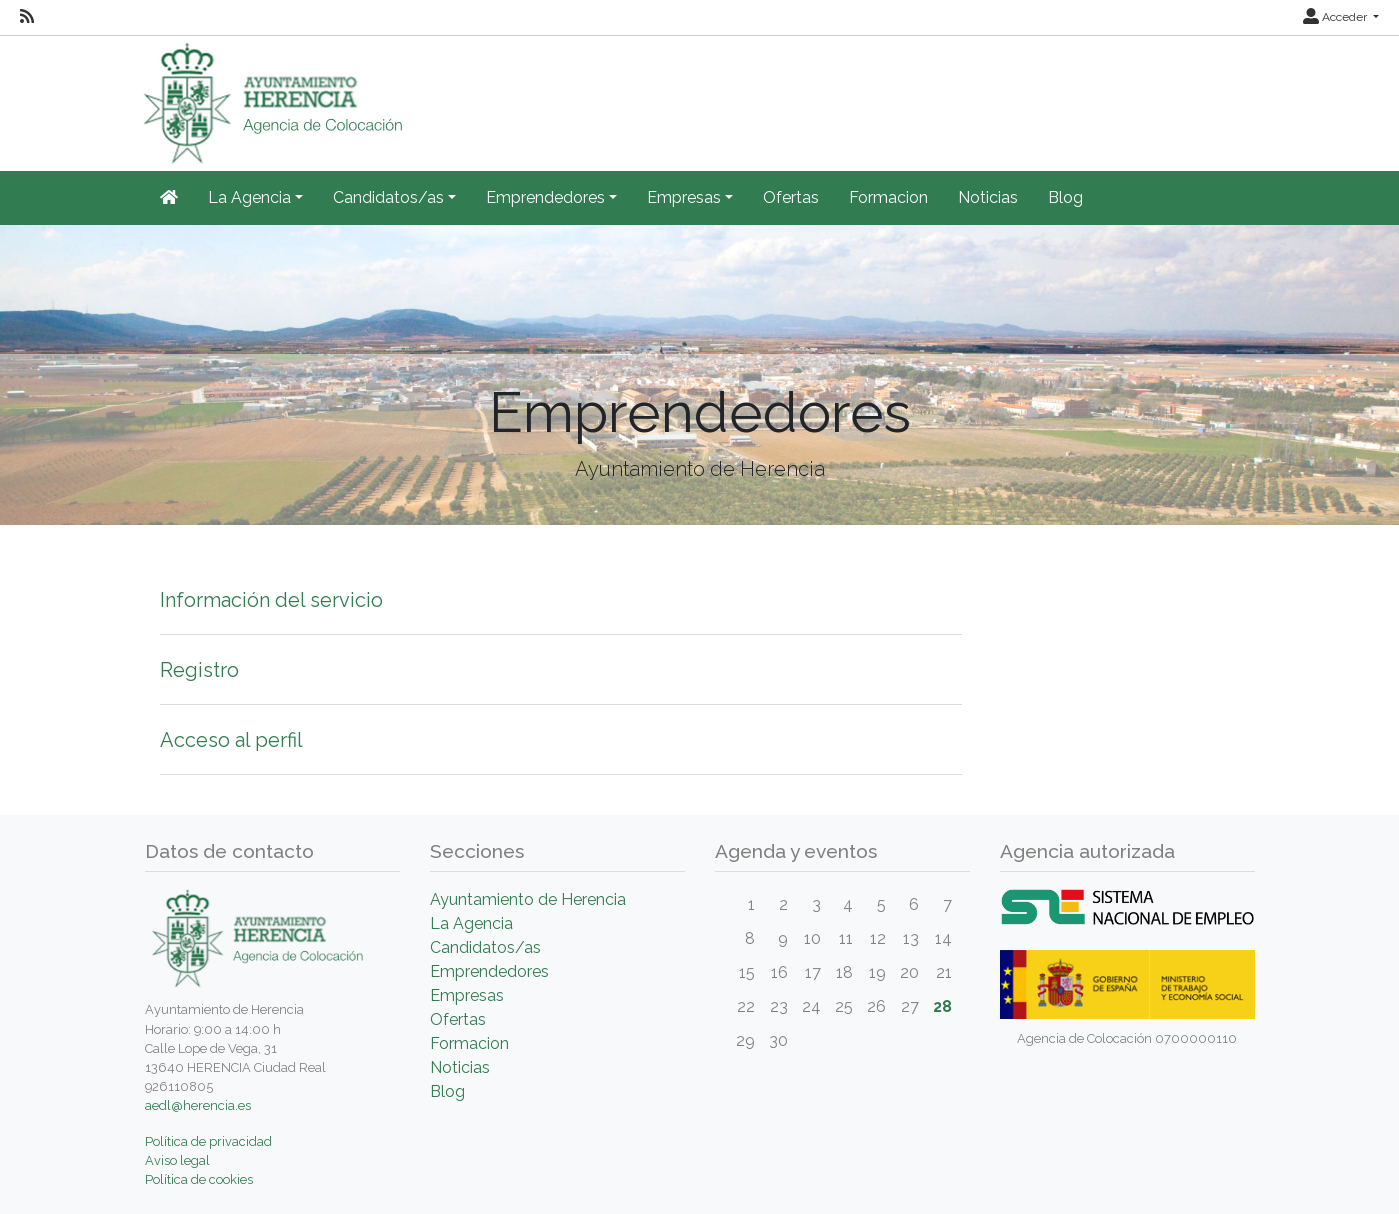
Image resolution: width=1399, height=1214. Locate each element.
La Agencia (471, 923)
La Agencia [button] (249, 197)
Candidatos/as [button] (388, 197)
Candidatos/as (485, 947)
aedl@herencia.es (198, 1105)
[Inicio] (169, 198)
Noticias (988, 197)
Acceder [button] (1336, 17)
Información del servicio (271, 600)
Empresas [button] (684, 197)
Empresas (467, 995)
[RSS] (27, 17)
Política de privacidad (208, 1141)
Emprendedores (489, 971)
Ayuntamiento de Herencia (528, 899)
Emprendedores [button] (545, 197)
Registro (199, 670)
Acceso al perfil (231, 740)
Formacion (888, 197)
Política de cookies (199, 1179)
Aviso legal (177, 1160)
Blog (1065, 197)
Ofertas (791, 197)
